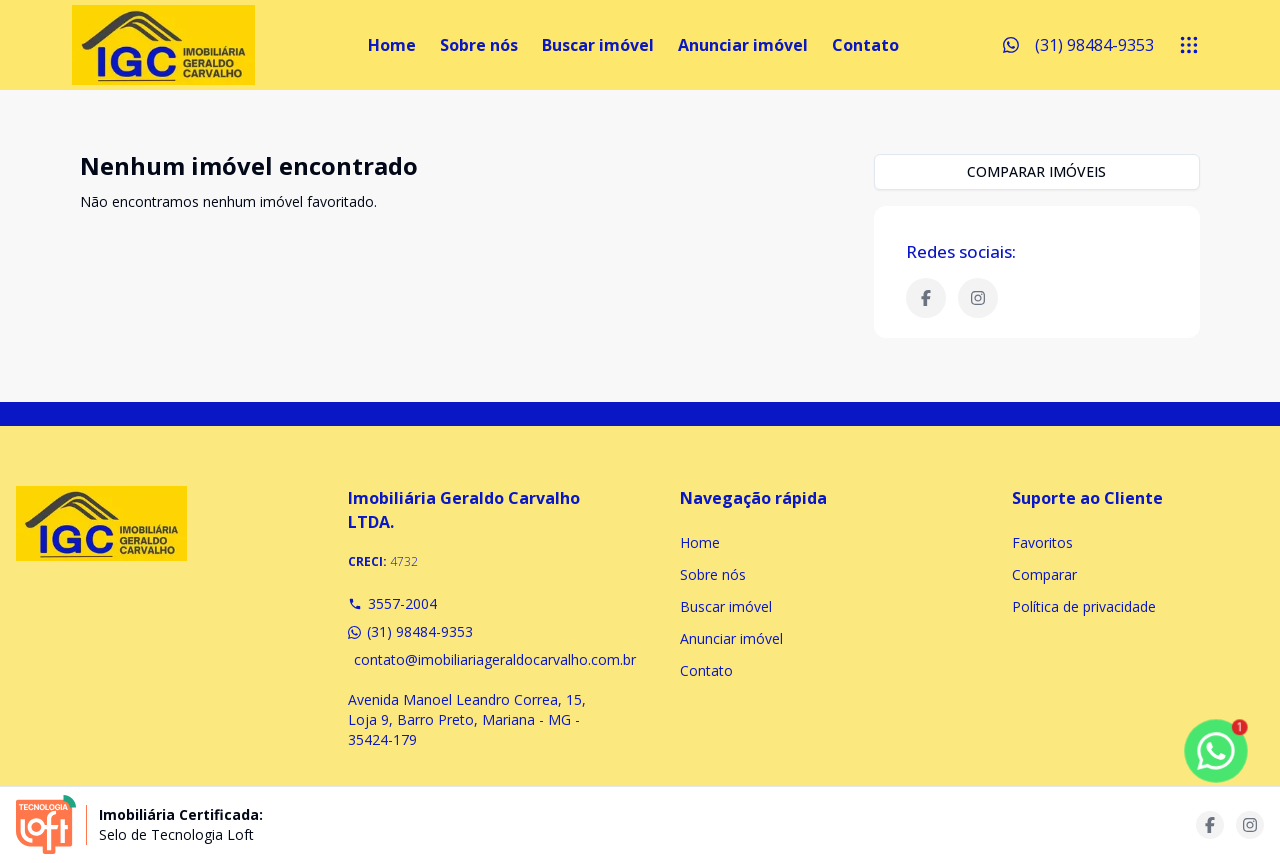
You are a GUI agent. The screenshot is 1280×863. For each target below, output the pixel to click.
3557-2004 (392, 603)
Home (392, 45)
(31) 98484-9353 (410, 631)
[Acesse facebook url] (1210, 825)
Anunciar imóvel (743, 45)
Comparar (1044, 574)
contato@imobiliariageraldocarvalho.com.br (477, 659)
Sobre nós (479, 45)
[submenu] (1189, 45)
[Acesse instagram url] (1250, 825)
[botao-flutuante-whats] (1216, 751)
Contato (865, 45)
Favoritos (1042, 542)
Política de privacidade (1084, 606)
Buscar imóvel (598, 45)
